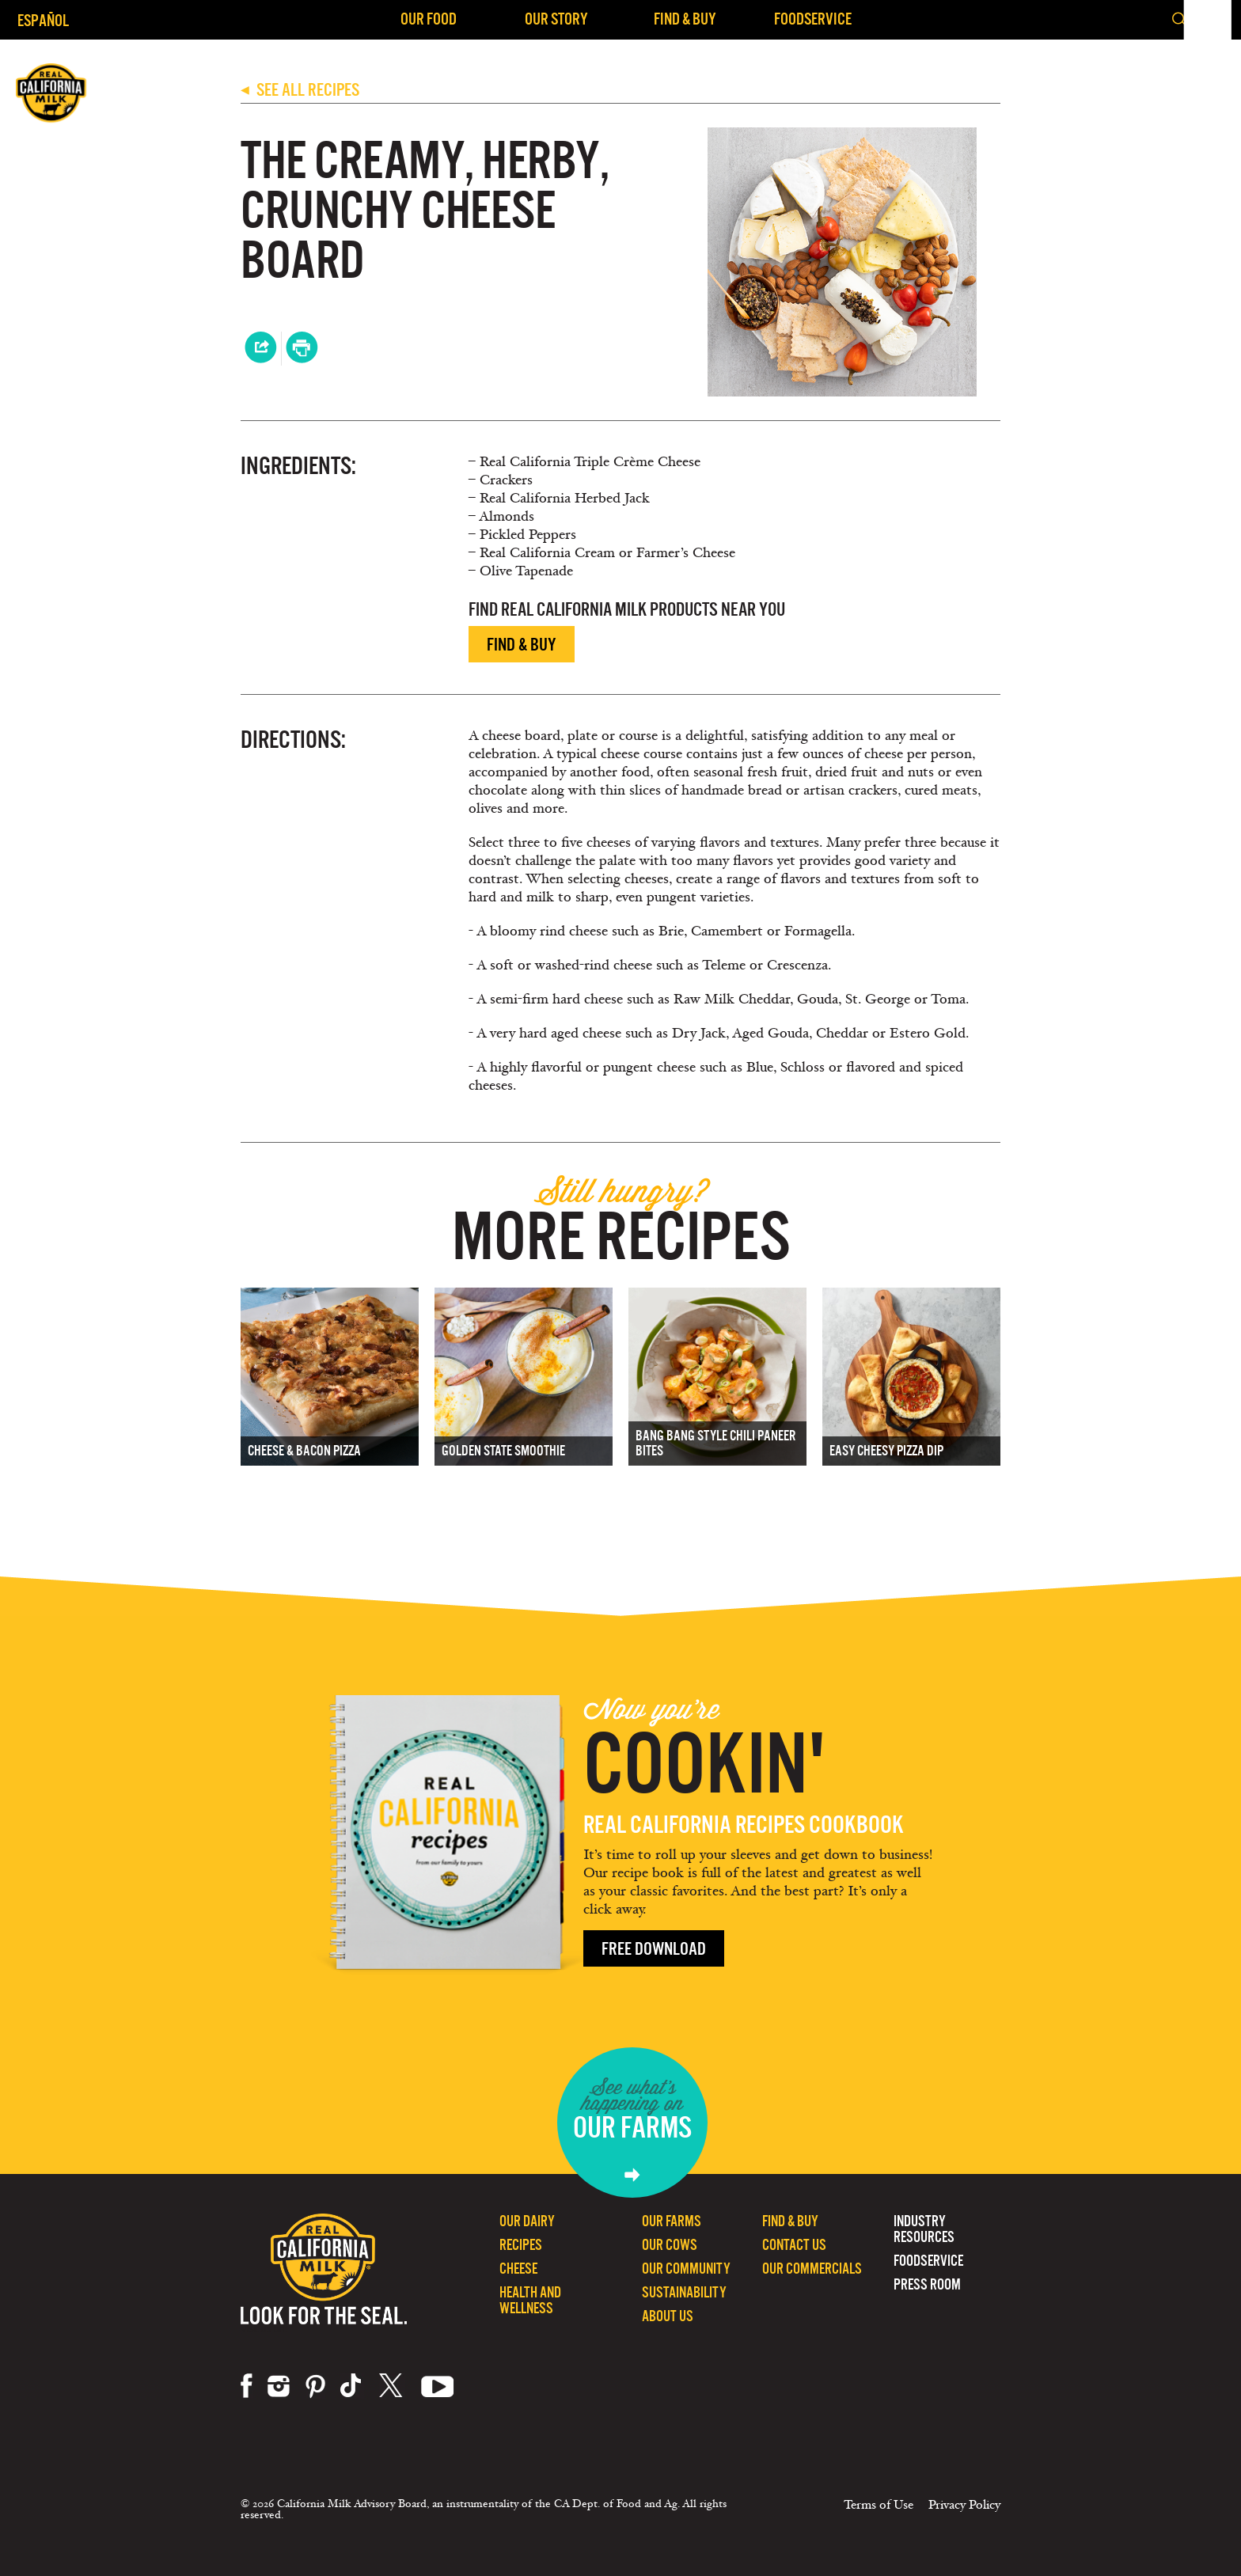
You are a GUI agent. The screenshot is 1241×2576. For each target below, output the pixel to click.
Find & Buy (685, 18)
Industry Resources (924, 2229)
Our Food (428, 18)
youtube (437, 2386)
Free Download (654, 1949)
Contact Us (794, 2244)
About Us (667, 2316)
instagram (279, 2386)
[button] (1216, 20)
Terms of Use (878, 2505)
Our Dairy (527, 2221)
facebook (246, 2386)
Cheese (518, 2268)
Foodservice (813, 18)
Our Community (686, 2268)
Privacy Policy (964, 2505)
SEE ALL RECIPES (300, 90)
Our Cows (669, 2244)
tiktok (352, 2386)
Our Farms (671, 2221)
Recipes (520, 2244)
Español (43, 20)
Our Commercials (812, 2268)
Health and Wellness (530, 2300)
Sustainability (684, 2292)
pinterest (315, 2386)
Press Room (927, 2284)
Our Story (556, 18)
